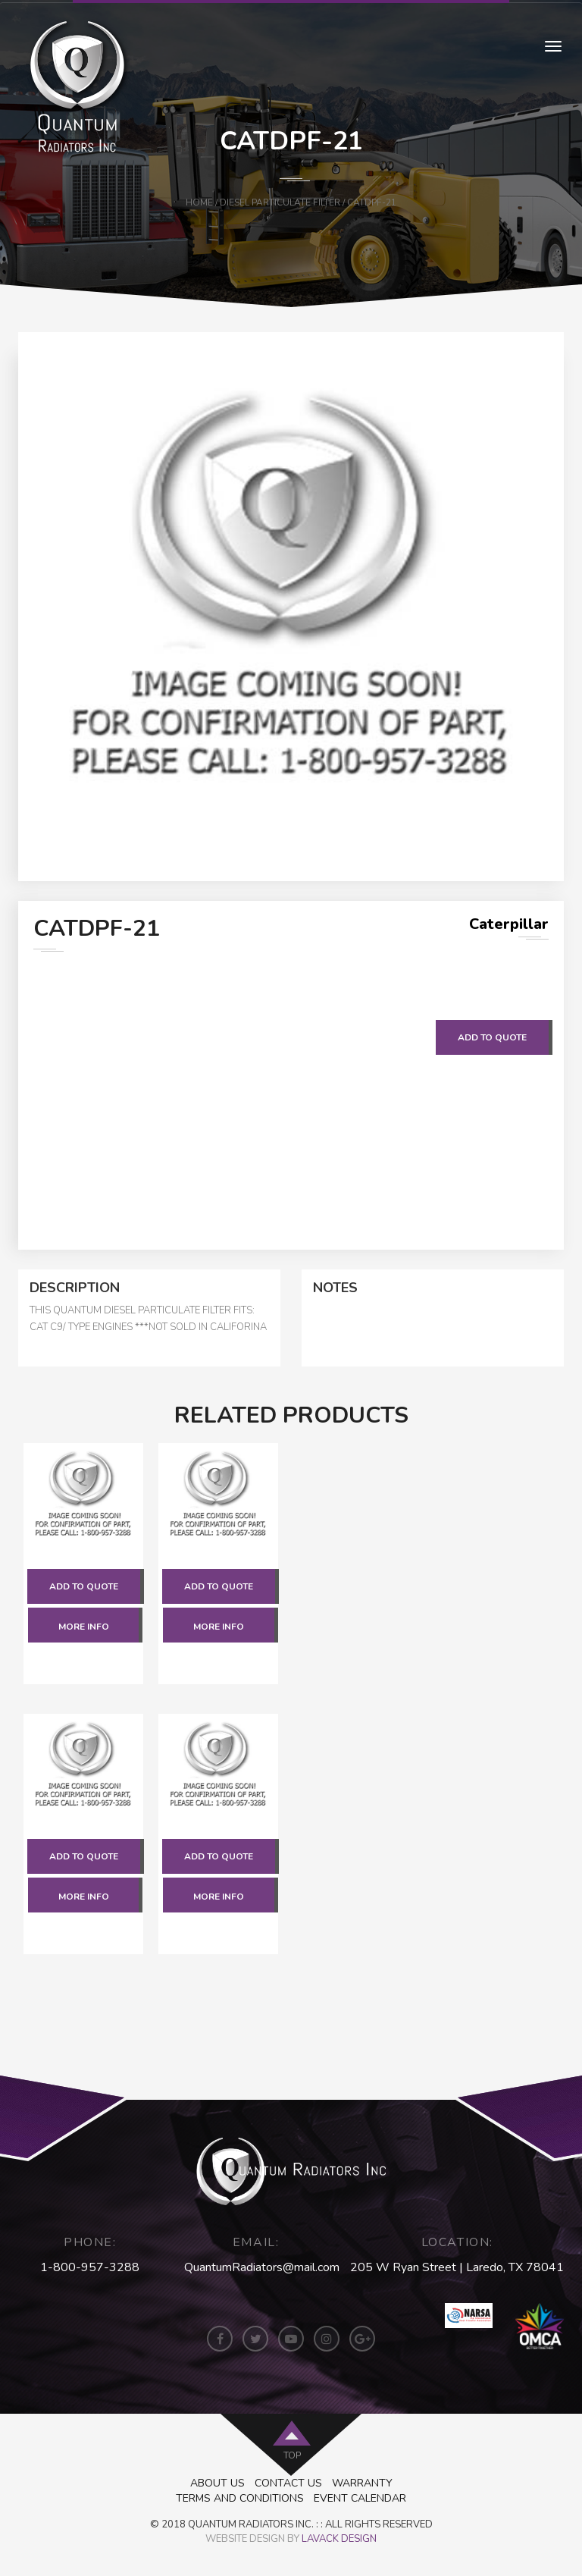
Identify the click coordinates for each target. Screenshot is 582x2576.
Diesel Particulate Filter (280, 202)
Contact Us (288, 2483)
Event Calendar (360, 2498)
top (292, 2455)
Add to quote (492, 1037)
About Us (217, 2483)
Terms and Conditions (240, 2498)
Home (199, 202)
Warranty (362, 2483)
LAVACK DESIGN (339, 2539)
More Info (83, 1627)
